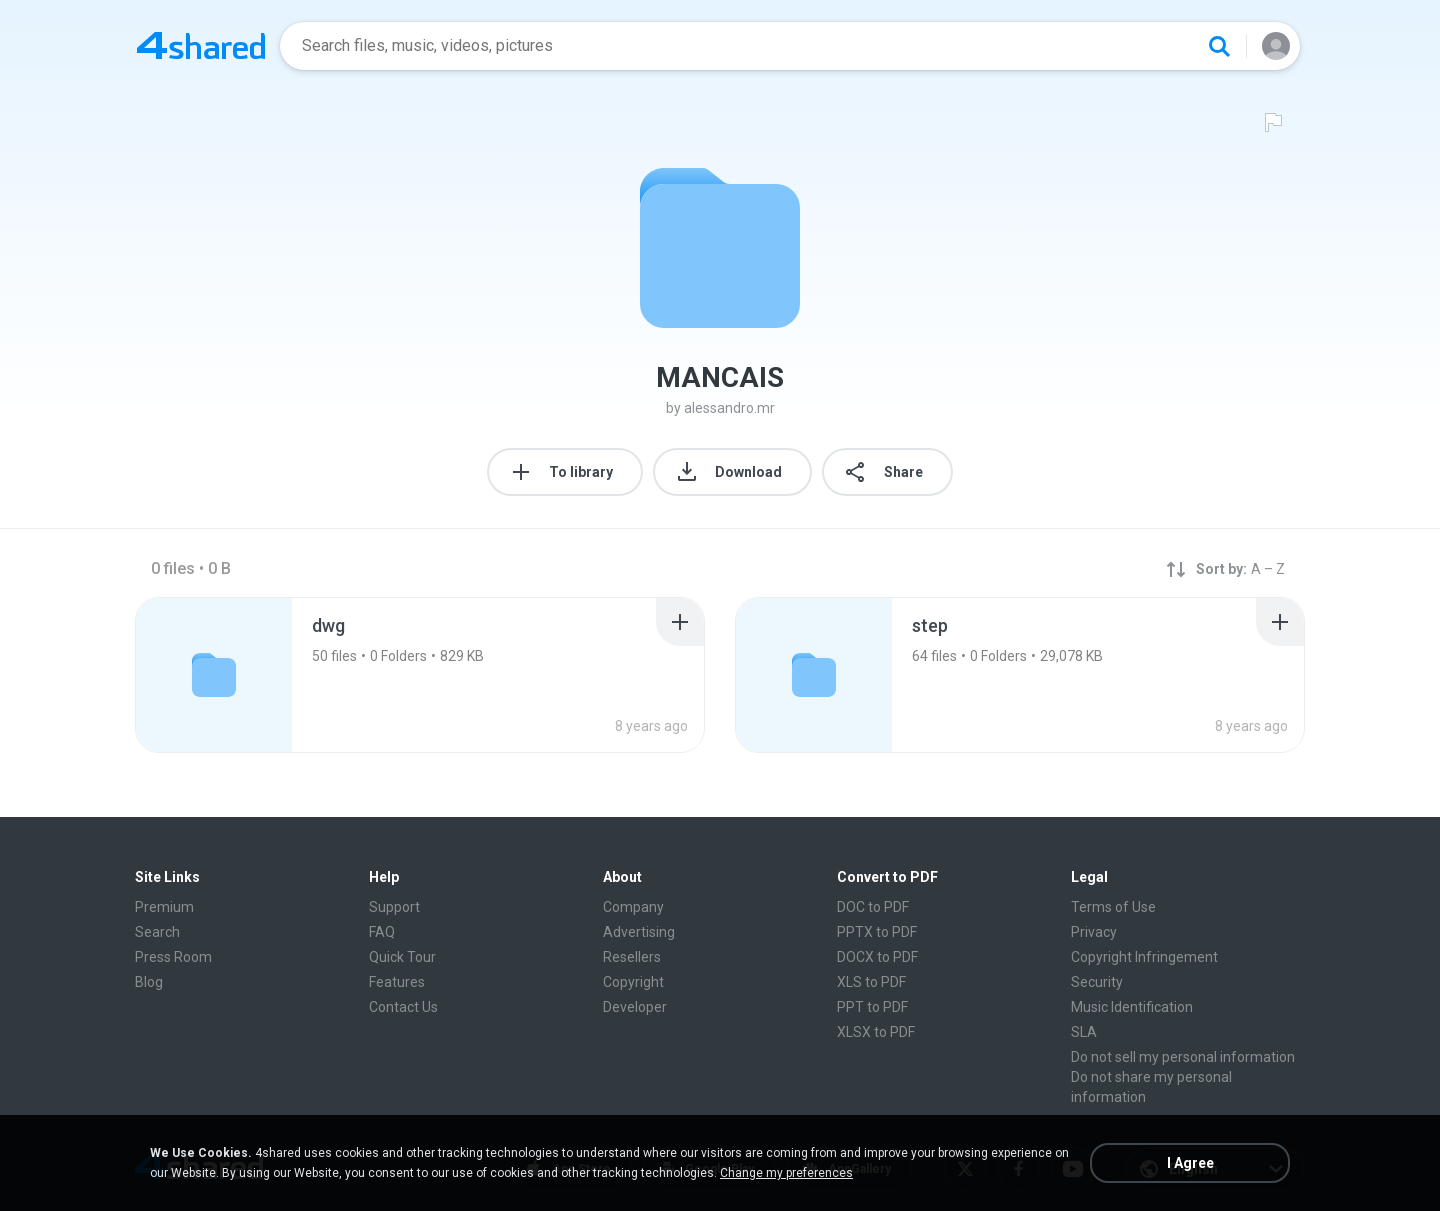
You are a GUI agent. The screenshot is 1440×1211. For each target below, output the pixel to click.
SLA (1084, 1032)
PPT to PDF (872, 1007)
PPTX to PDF (877, 932)
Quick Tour (402, 957)
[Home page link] (201, 46)
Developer (635, 1007)
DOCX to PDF (877, 957)
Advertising (639, 932)
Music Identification (1132, 1007)
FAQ (382, 932)
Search (157, 932)
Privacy (1094, 932)
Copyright (633, 982)
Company (633, 907)
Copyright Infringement (1144, 957)
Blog (149, 982)
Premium (164, 907)
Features (397, 982)
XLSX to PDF (876, 1032)
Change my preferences (786, 1173)
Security (1097, 982)
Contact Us (403, 1007)
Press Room (173, 957)
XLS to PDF (871, 982)
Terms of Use (1113, 907)
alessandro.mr (729, 408)
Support (394, 907)
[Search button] (1219, 46)
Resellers (632, 957)
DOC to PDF (873, 907)
